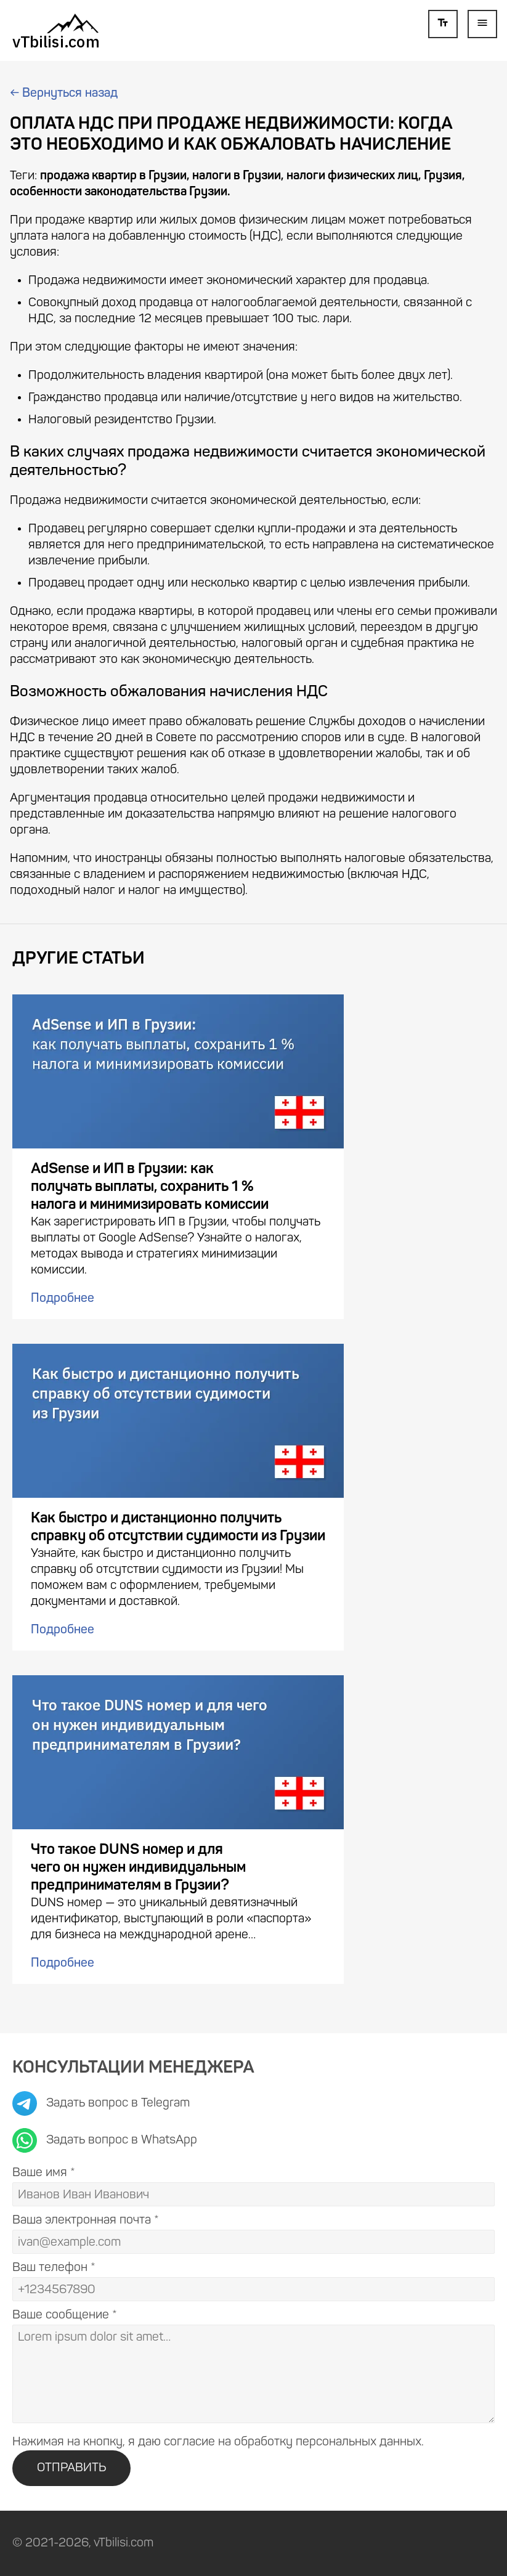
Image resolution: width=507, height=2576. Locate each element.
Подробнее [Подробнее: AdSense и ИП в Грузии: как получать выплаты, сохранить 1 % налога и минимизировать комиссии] (62, 1299)
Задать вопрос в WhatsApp (104, 2140)
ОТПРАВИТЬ (71, 2468)
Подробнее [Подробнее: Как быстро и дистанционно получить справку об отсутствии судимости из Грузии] (62, 1630)
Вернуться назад (64, 93)
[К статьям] (55, 30)
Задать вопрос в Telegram (101, 2103)
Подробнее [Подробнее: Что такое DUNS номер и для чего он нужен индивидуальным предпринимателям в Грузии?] (62, 1963)
